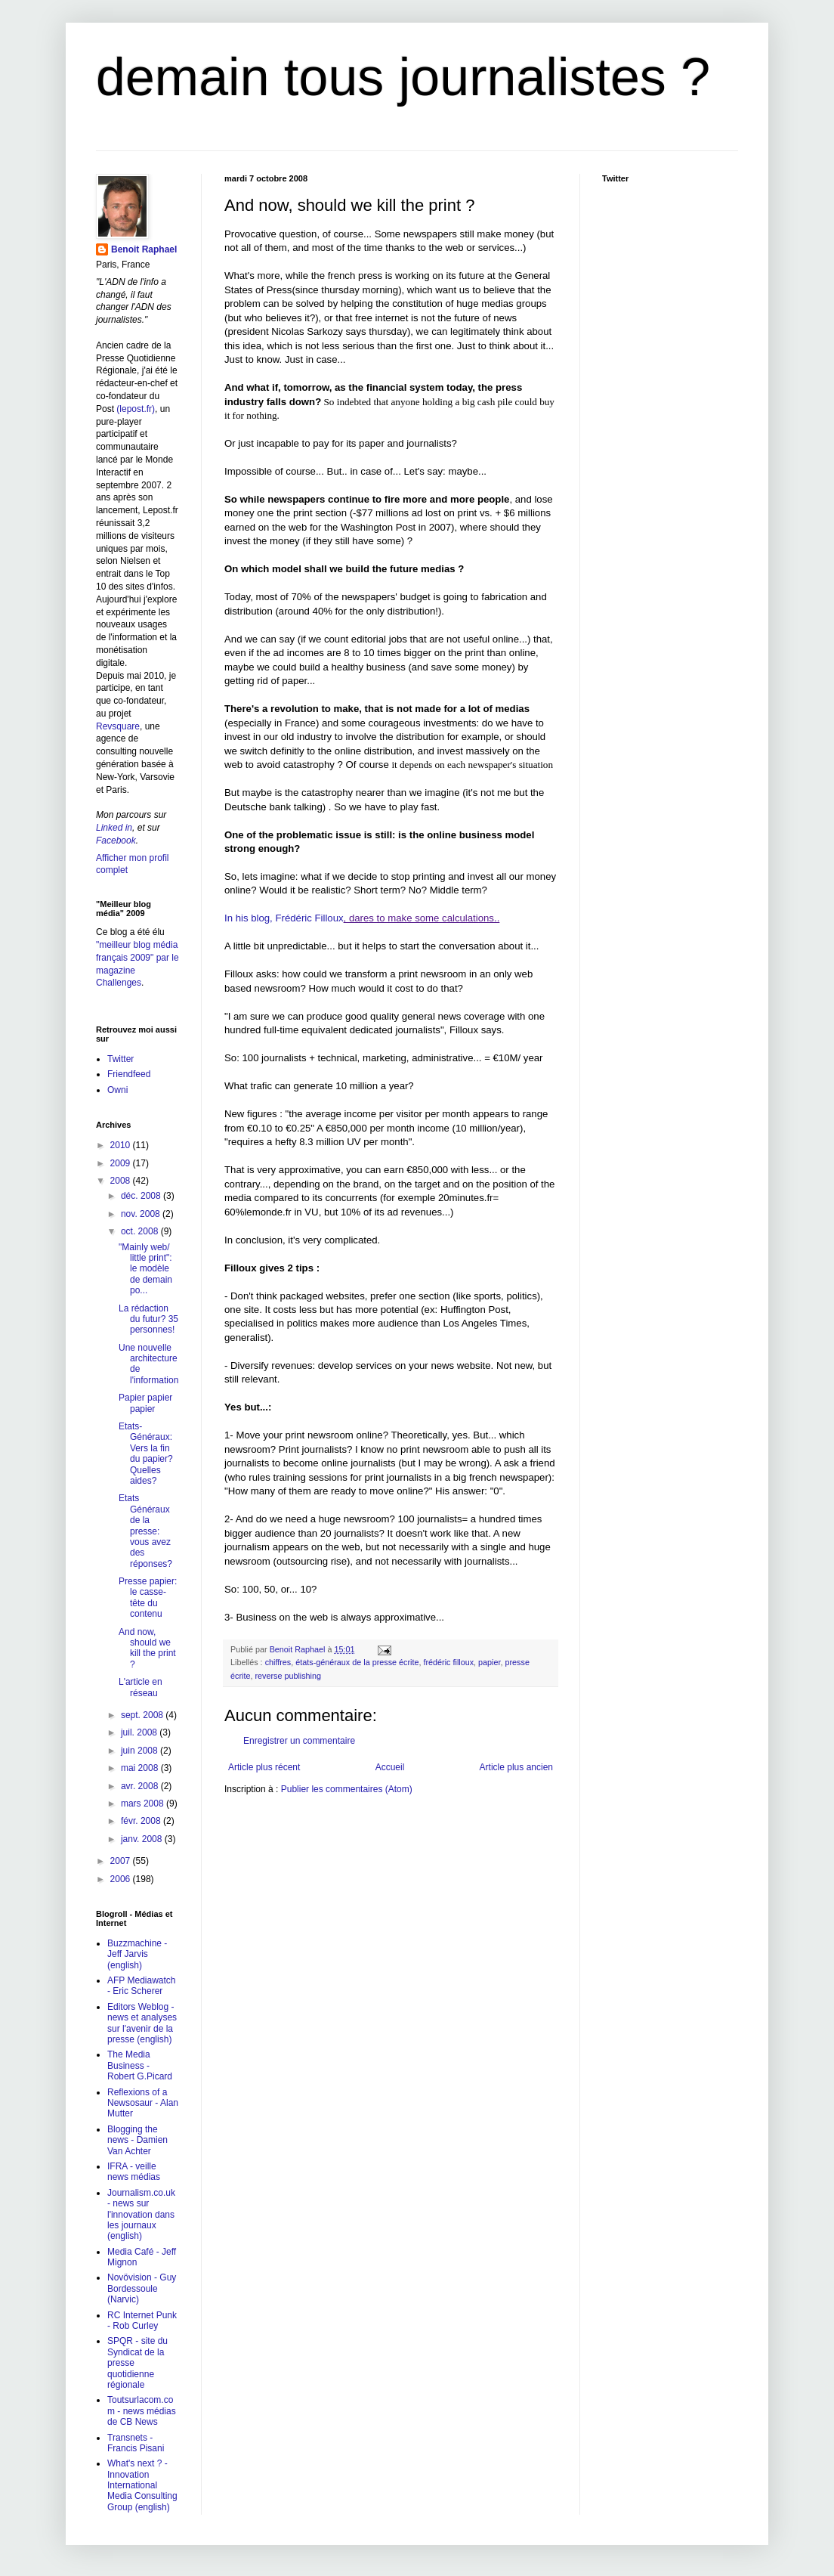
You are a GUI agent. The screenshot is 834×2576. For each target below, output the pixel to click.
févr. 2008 (142, 1821)
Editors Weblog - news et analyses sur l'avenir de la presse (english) (142, 2023)
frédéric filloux (448, 1662)
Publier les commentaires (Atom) (346, 1789)
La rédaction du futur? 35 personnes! (148, 1319)
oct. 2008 (141, 1231)
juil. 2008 (140, 1732)
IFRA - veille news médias (133, 2171)
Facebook (116, 840)
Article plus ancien (516, 1767)
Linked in (114, 827)
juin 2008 (140, 1750)
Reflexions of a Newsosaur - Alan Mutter (142, 2103)
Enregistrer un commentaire (299, 1740)
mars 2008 (143, 1803)
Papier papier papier (145, 1402)
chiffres (278, 1662)
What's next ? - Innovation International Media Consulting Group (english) (142, 2485)
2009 (121, 1163)
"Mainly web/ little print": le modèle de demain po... (145, 1269)
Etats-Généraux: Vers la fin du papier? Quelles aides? (146, 1453)
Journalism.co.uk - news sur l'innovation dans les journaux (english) (141, 2214)
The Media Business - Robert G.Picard (139, 2065)
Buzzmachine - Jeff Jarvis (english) (137, 1954)
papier (489, 1662)
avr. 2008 (141, 1786)
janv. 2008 (143, 1839)
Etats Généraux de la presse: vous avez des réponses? (145, 1530)
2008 (121, 1180)
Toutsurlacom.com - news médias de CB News (141, 2411)
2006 (121, 1879)
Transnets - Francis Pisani (135, 2443)
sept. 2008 (143, 1715)
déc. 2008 (142, 1195)
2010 (121, 1145)
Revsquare (118, 726)
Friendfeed (128, 1074)
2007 (121, 1861)
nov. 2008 (141, 1214)
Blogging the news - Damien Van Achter (137, 2140)
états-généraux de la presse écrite (357, 1662)
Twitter (120, 1059)
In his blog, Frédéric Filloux (284, 918)
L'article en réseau (140, 1687)
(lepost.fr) (135, 409)
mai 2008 (141, 1768)
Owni (117, 1090)
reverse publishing (288, 1675)
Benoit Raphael (144, 249)
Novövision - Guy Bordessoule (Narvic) (141, 2288)
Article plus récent (264, 1767)
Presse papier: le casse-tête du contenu (148, 1597)
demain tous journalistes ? (403, 77)
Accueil (390, 1767)
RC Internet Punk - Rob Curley (142, 2320)
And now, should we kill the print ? (147, 1648)
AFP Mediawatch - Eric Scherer (141, 1985)
